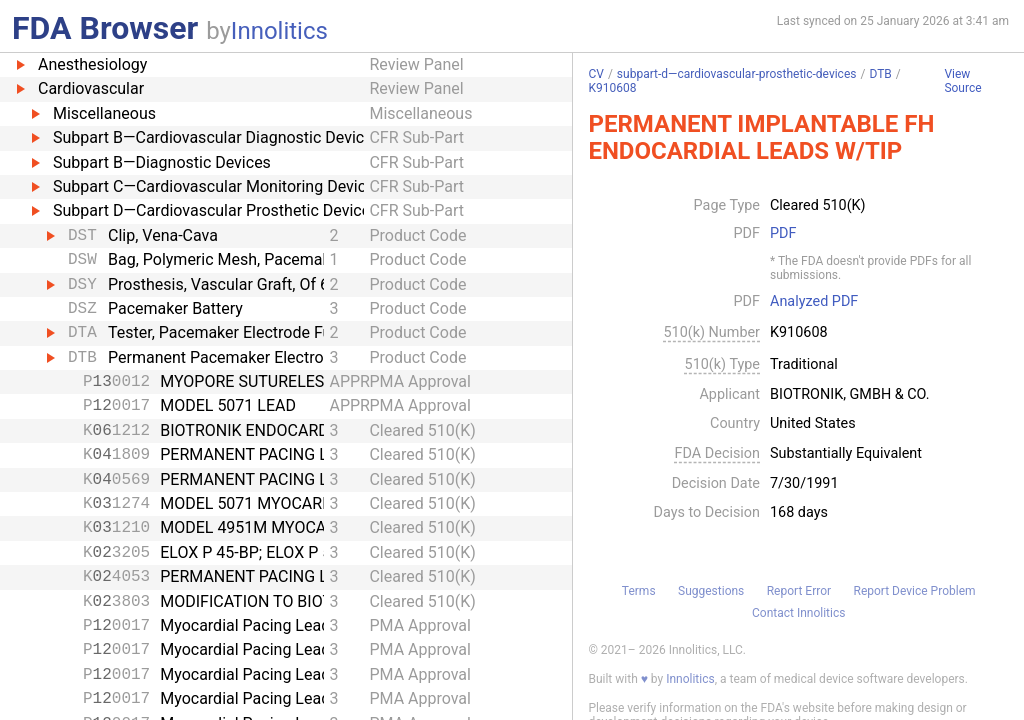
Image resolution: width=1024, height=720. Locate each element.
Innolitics (279, 31)
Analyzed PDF (814, 302)
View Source (962, 81)
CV (595, 74)
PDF (783, 234)
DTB (880, 74)
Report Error (799, 591)
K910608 (612, 88)
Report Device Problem (915, 591)
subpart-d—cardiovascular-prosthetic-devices (737, 74)
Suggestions (711, 591)
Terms (639, 591)
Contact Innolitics (798, 613)
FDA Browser (105, 28)
